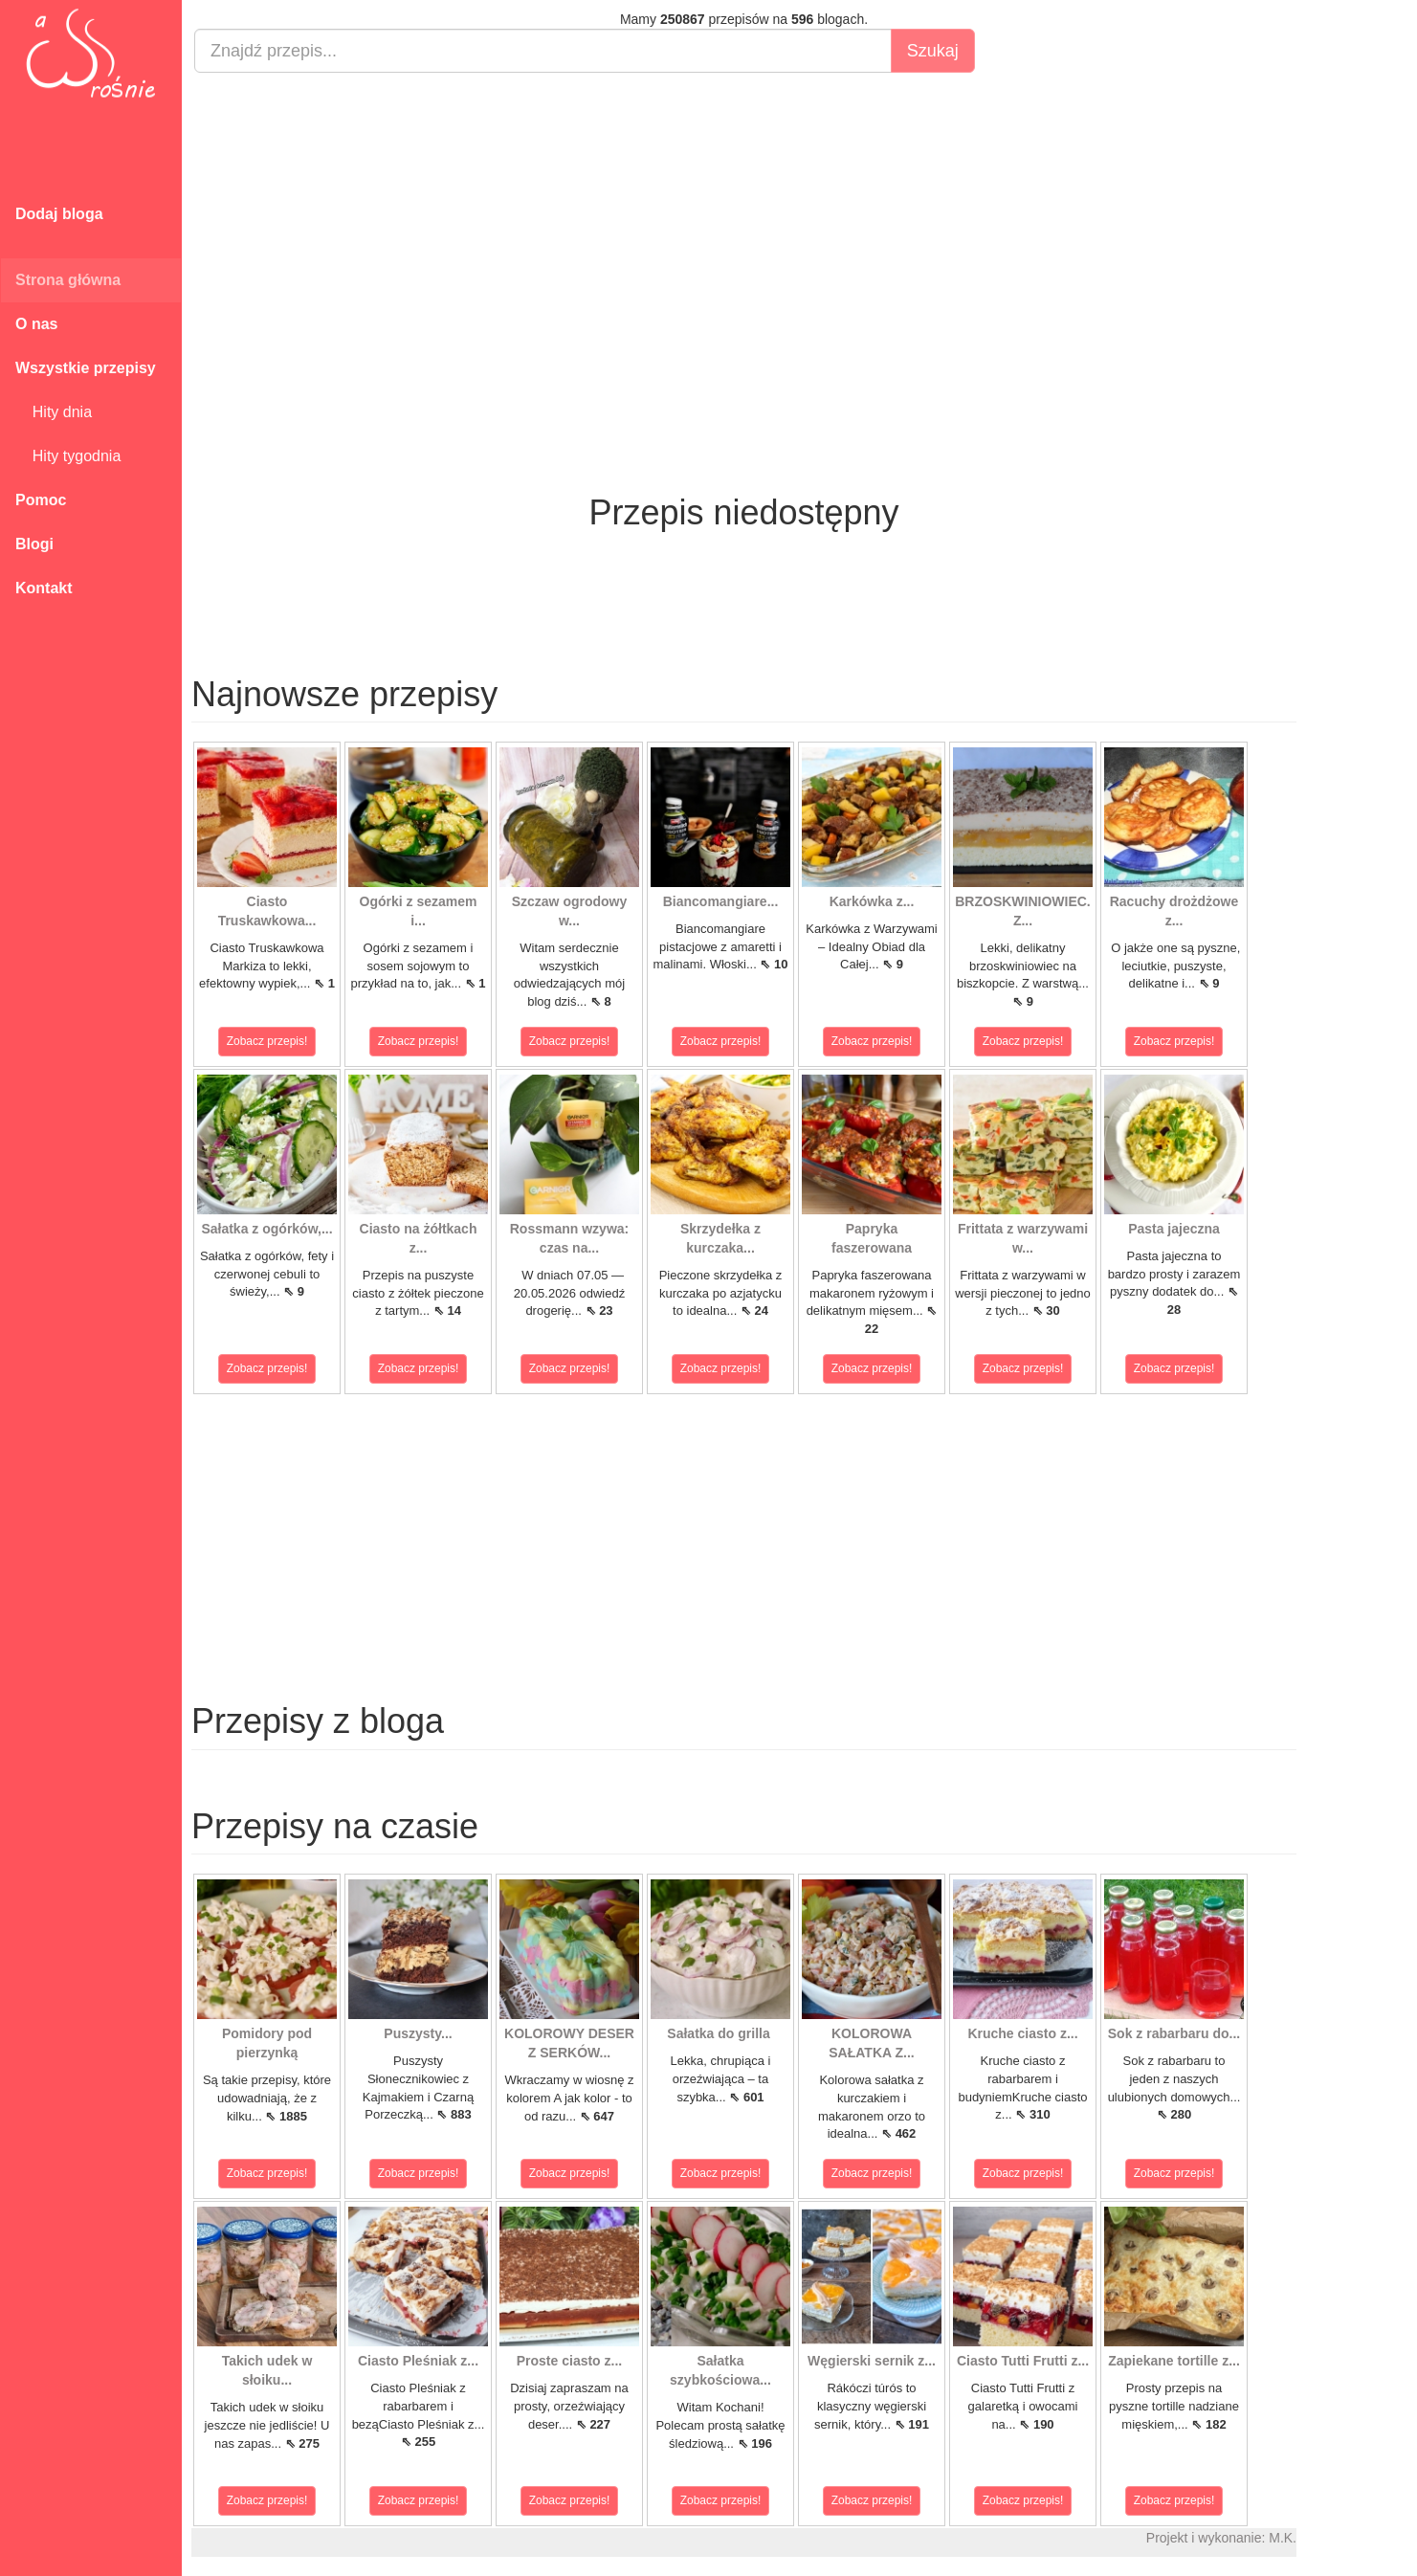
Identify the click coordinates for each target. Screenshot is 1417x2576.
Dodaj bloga (59, 214)
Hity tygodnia (68, 456)
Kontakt (44, 588)
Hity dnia (53, 412)
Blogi (34, 544)
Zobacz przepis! (267, 1041)
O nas (36, 324)
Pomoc (40, 500)
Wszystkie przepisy (85, 368)
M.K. (1282, 2537)
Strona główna (68, 280)
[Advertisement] (743, 226)
